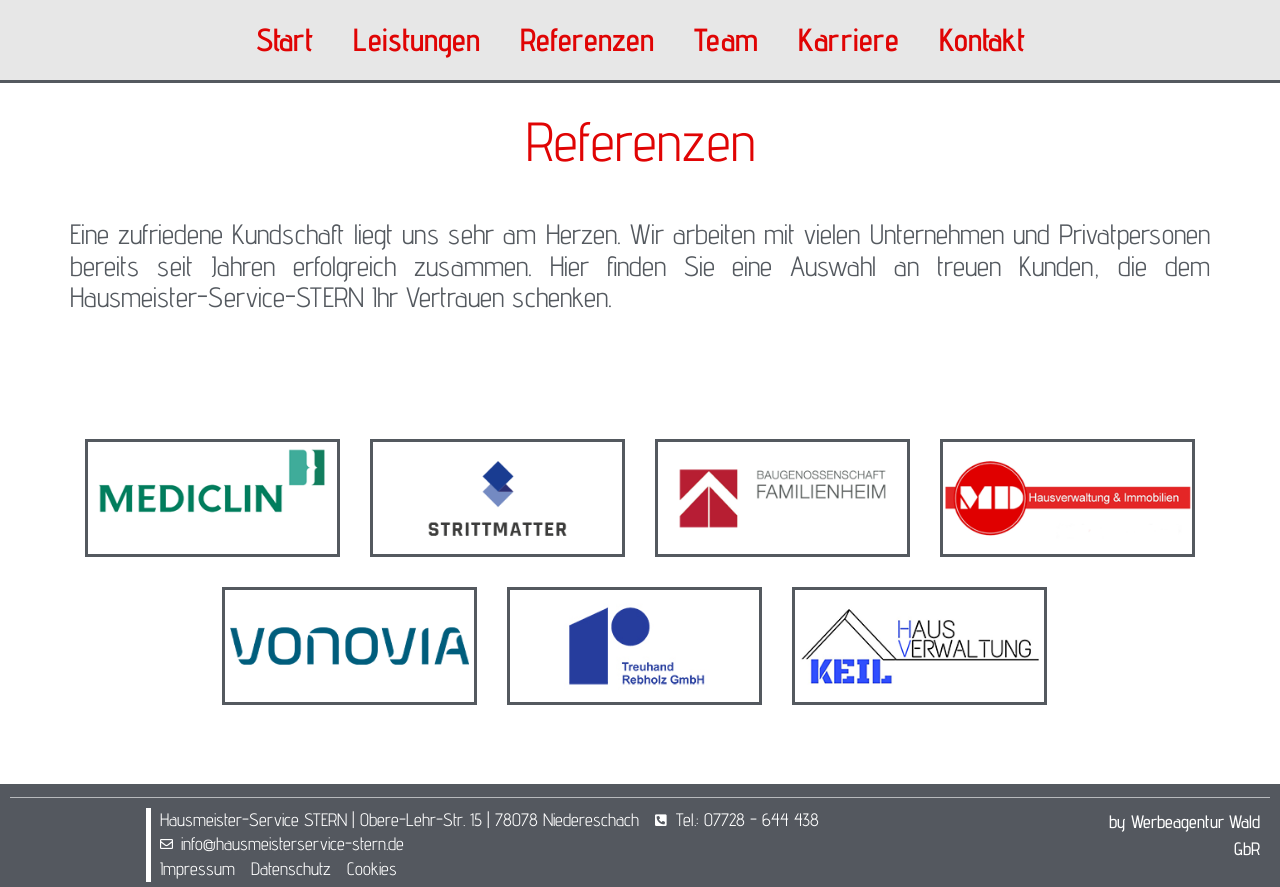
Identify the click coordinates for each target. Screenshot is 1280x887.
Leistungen (416, 39)
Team (726, 39)
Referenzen (587, 39)
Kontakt (982, 39)
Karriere (848, 39)
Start (284, 39)
